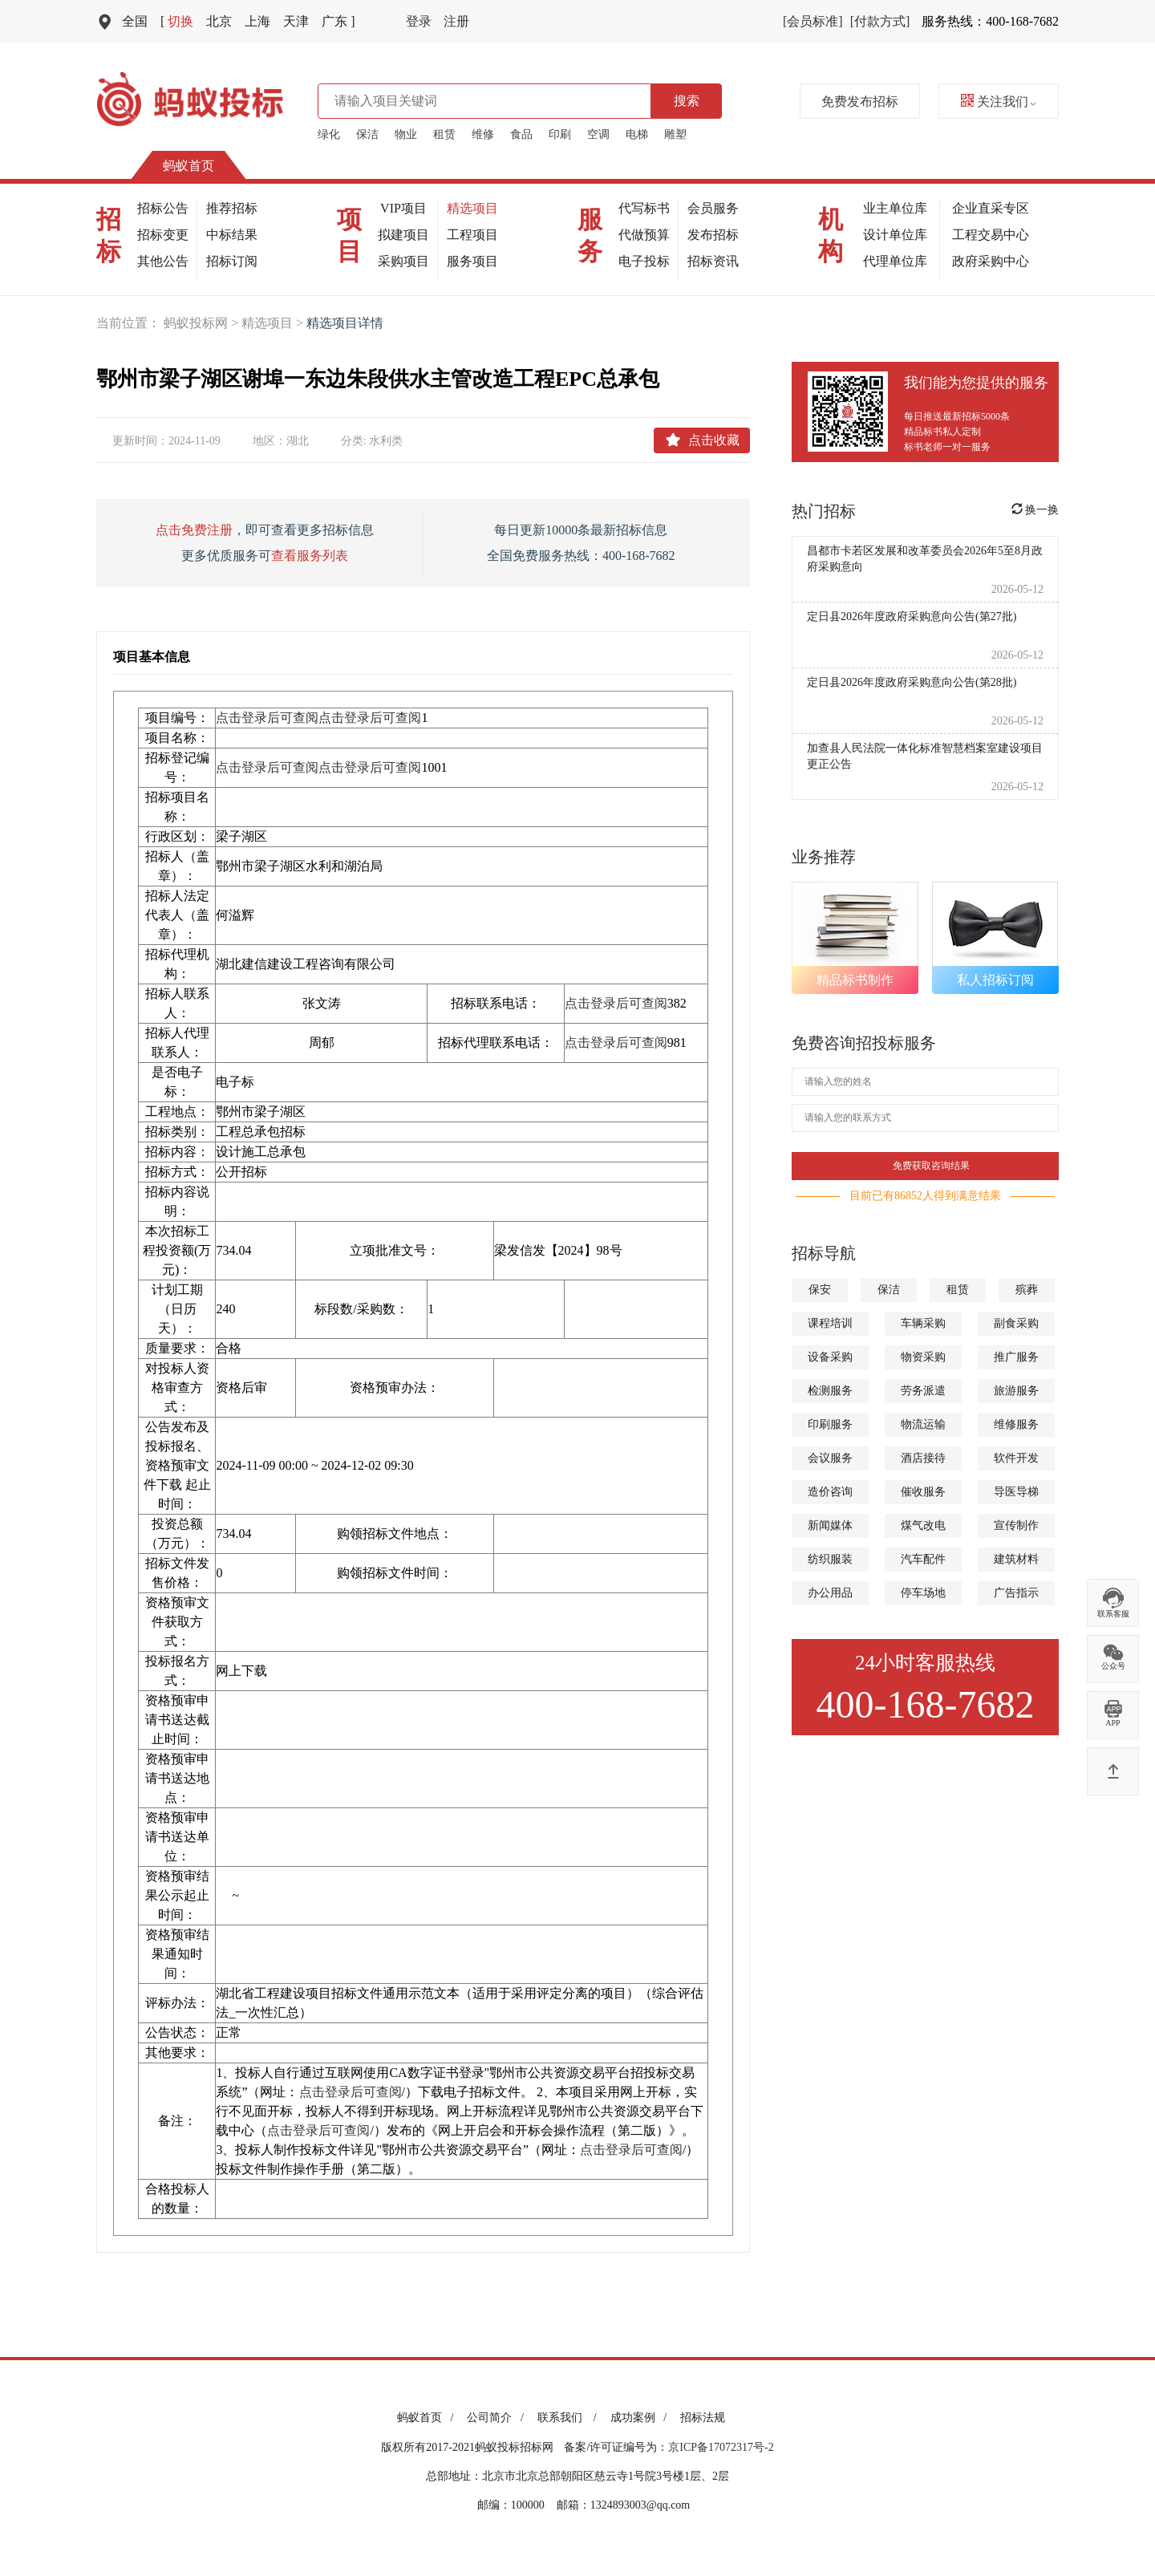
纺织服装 (830, 1559)
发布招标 (713, 234)
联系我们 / (569, 2418)
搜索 (686, 101)
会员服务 (713, 208)
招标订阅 (231, 261)
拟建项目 (403, 234)
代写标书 (644, 208)
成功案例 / (641, 2418)
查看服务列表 (309, 555)
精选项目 (472, 208)
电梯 (637, 134)
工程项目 (472, 234)
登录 (419, 21)
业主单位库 (895, 208)
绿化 (329, 134)
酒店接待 (923, 1458)
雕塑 (675, 134)
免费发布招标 (859, 101)
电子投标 (644, 261)
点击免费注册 (194, 530)
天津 (296, 21)
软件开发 (1016, 1458)
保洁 (367, 134)
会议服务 (830, 1458)
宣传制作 (1016, 1525)
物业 (406, 134)
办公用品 (830, 1593)
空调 (598, 134)
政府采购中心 (990, 261)
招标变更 (162, 234)
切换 (176, 21)
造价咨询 (830, 1492)
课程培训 (830, 1323)
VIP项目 (403, 208)
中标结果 (231, 234)
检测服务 (830, 1391)
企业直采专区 (990, 208)
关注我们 (998, 101)
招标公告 (162, 208)
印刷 (560, 134)
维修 (483, 134)
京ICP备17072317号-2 (720, 2447)
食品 (521, 134)
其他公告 (162, 261)
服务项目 (472, 261)
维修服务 (1016, 1424)
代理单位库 (895, 261)
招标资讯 (713, 261)
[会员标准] (813, 21)
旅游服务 (1016, 1391)
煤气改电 (923, 1525)
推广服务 (1016, 1357)
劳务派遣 (923, 1391)
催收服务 (923, 1492)
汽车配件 (923, 1559)
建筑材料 (1016, 1559)
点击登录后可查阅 (267, 717)
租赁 (444, 134)
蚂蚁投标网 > (202, 323)
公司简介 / (498, 2418)
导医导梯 (1016, 1492)
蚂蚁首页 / (428, 2418)
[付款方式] (880, 21)
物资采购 (923, 1357)
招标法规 (702, 2418)
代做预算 (644, 234)
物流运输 (923, 1424)
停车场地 (923, 1593)
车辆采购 (923, 1323)
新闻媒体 (830, 1525)
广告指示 (1016, 1593)
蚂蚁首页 (188, 165)
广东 (338, 21)
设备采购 (830, 1357)
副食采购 (1016, 1323)
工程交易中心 (990, 234)
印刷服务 (830, 1424)
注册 (456, 21)
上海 (257, 21)
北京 (219, 21)
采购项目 (403, 261)
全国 (135, 21)
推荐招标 (231, 208)
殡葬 (1026, 1290)
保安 (819, 1290)
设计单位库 (895, 234)
